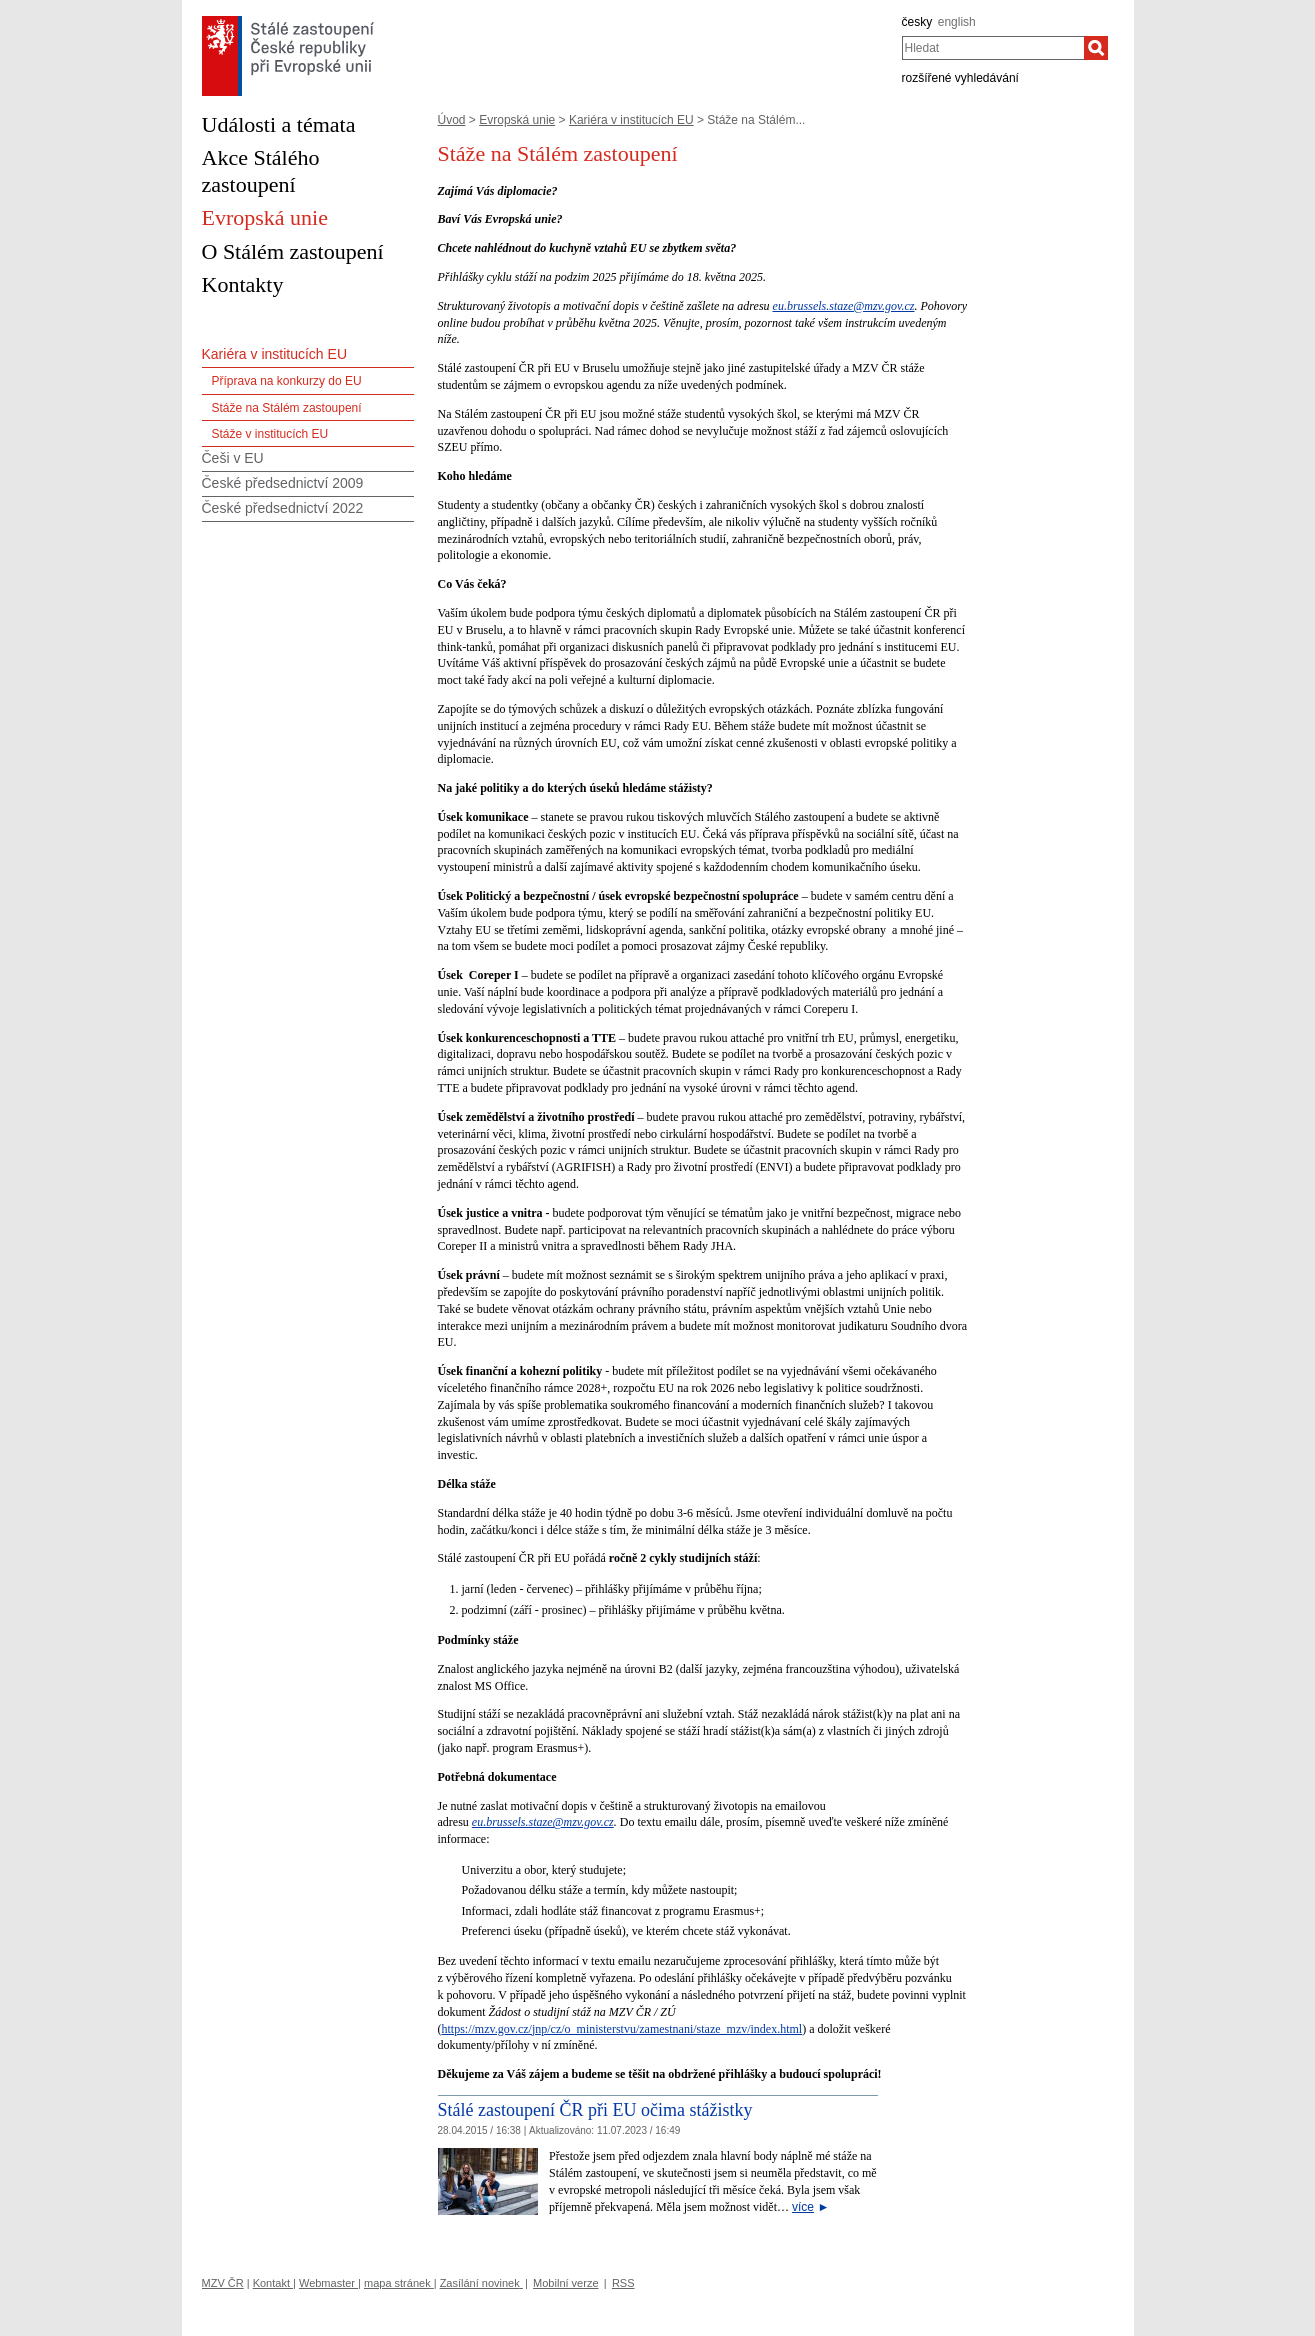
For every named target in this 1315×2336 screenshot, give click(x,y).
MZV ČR (223, 2283)
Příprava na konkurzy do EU (287, 381)
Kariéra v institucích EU (631, 120)
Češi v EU (233, 458)
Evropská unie (517, 120)
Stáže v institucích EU (270, 434)
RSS (623, 2283)
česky (917, 22)
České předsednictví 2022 (283, 508)
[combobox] (993, 48)
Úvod (452, 120)
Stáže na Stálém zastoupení (287, 408)
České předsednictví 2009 (283, 483)
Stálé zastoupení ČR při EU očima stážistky (595, 2110)
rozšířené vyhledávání (960, 78)
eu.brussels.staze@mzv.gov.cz (844, 306)
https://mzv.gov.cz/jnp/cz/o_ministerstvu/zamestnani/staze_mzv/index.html (622, 2029)
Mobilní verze (565, 2283)
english (957, 22)
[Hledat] (1096, 48)
